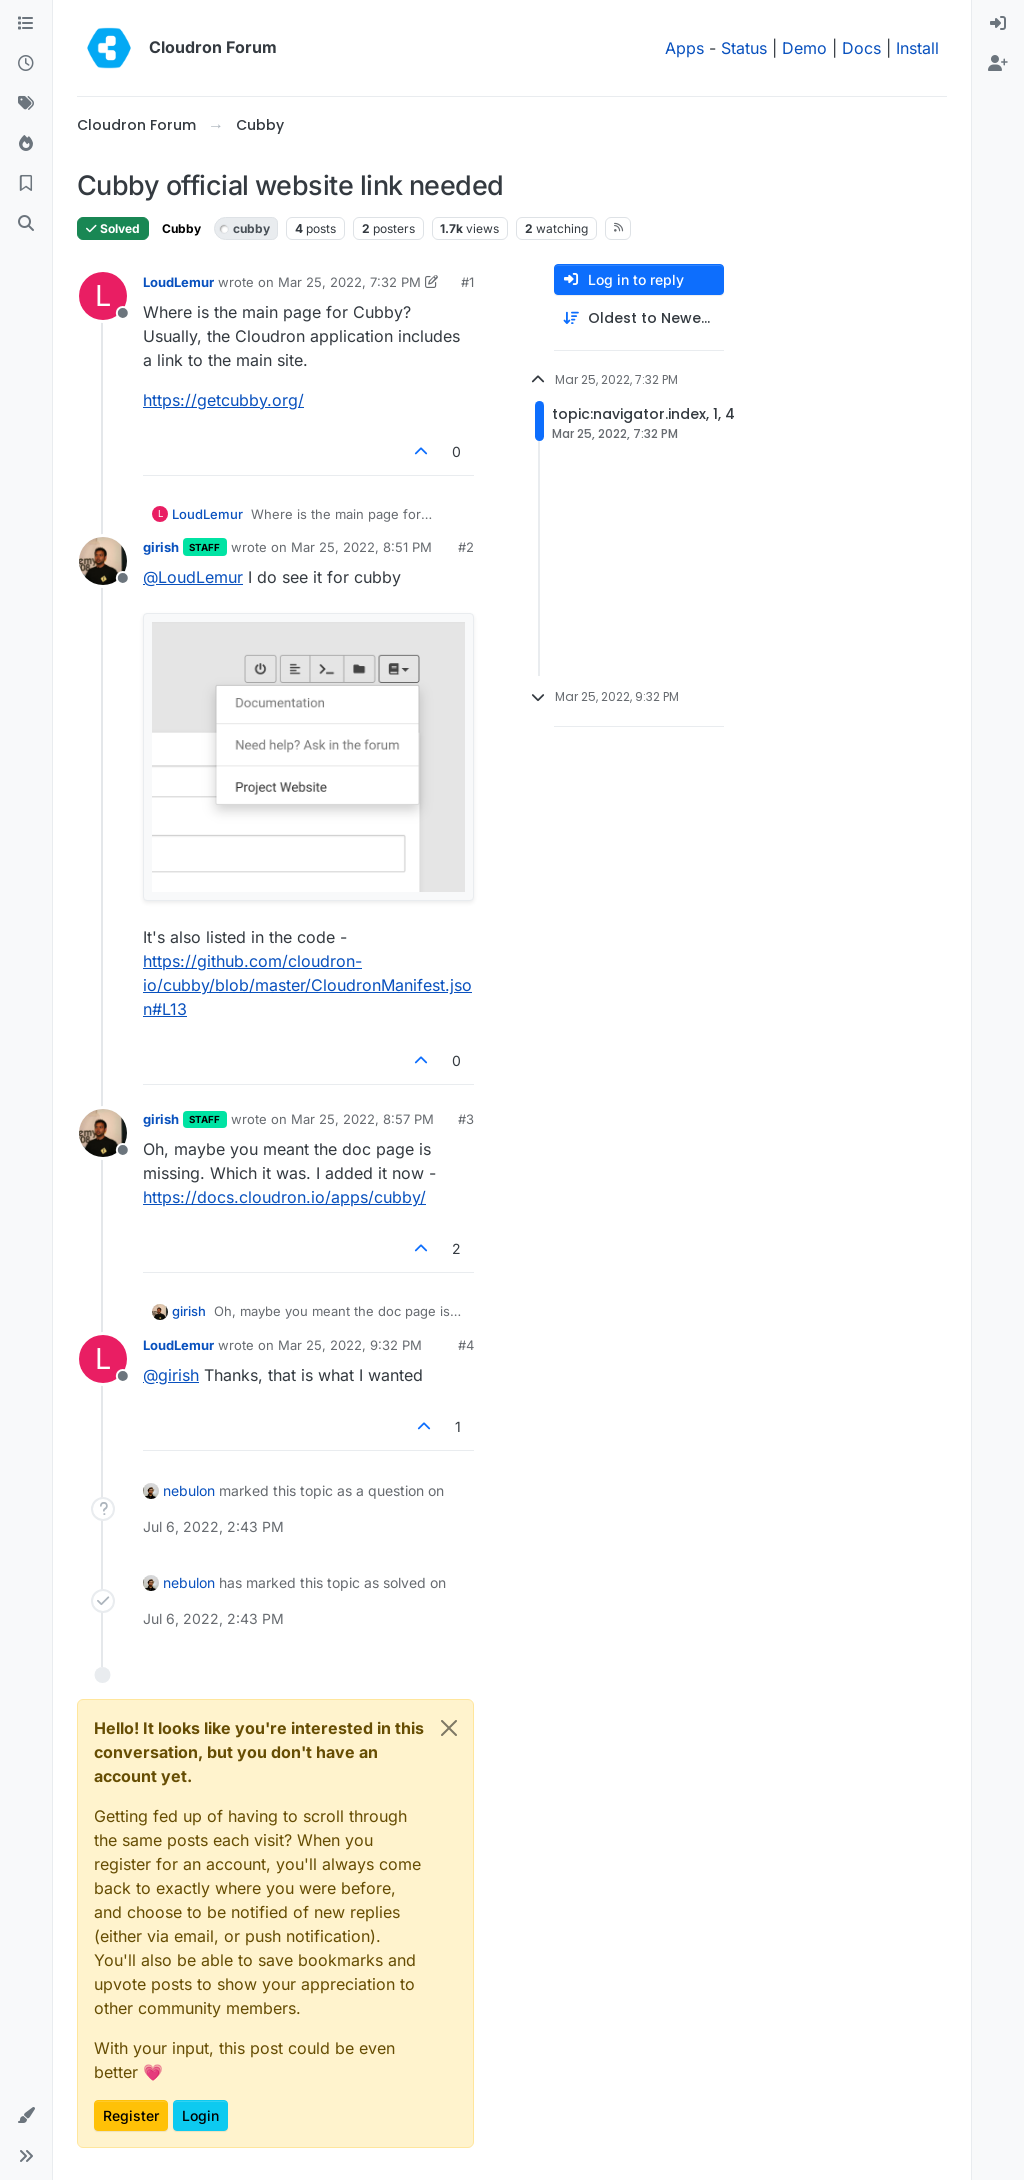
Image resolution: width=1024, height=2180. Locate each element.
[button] (26, 2116)
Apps (684, 48)
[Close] (449, 1728)
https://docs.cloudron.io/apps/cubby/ (284, 1197)
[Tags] (26, 104)
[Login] (998, 24)
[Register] (998, 64)
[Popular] (26, 144)
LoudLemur (178, 282)
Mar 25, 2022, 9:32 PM (350, 1345)
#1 (467, 282)
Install (917, 48)
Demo (804, 48)
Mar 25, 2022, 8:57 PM (362, 1119)
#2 (466, 547)
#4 (466, 1345)
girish (161, 547)
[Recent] (26, 64)
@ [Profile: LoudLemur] (193, 577)
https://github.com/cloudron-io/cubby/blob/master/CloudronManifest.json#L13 (307, 985)
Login (200, 2115)
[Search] (26, 224)
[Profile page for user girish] (103, 561)
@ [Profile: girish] (171, 1375)
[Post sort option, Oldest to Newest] (639, 318)
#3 (466, 1119)
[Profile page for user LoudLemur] (103, 296)
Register (131, 2115)
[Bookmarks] (26, 184)
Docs (861, 48)
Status (744, 48)
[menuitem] (998, 24)
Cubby (181, 228)
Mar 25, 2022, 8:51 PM (361, 547)
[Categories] (26, 24)
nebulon (189, 1490)
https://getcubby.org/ (223, 400)
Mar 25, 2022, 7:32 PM (349, 282)
